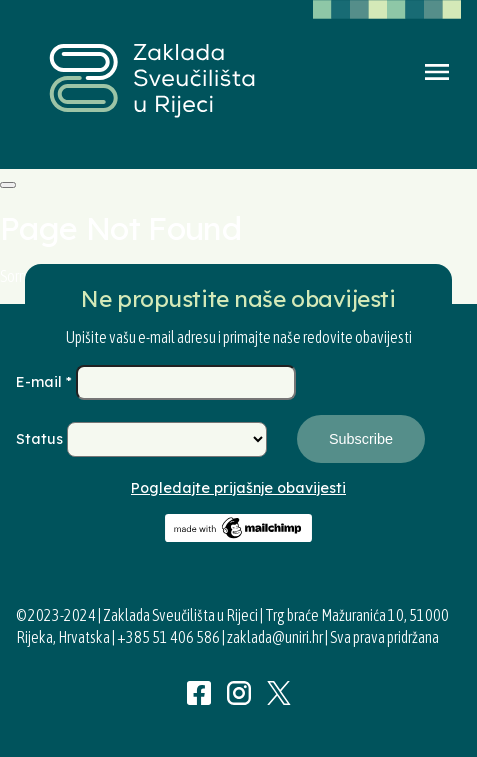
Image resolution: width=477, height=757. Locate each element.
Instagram (239, 693)
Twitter (279, 693)
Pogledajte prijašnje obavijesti (238, 488)
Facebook (199, 693)
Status (41, 439)
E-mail (46, 382)
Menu (437, 72)
